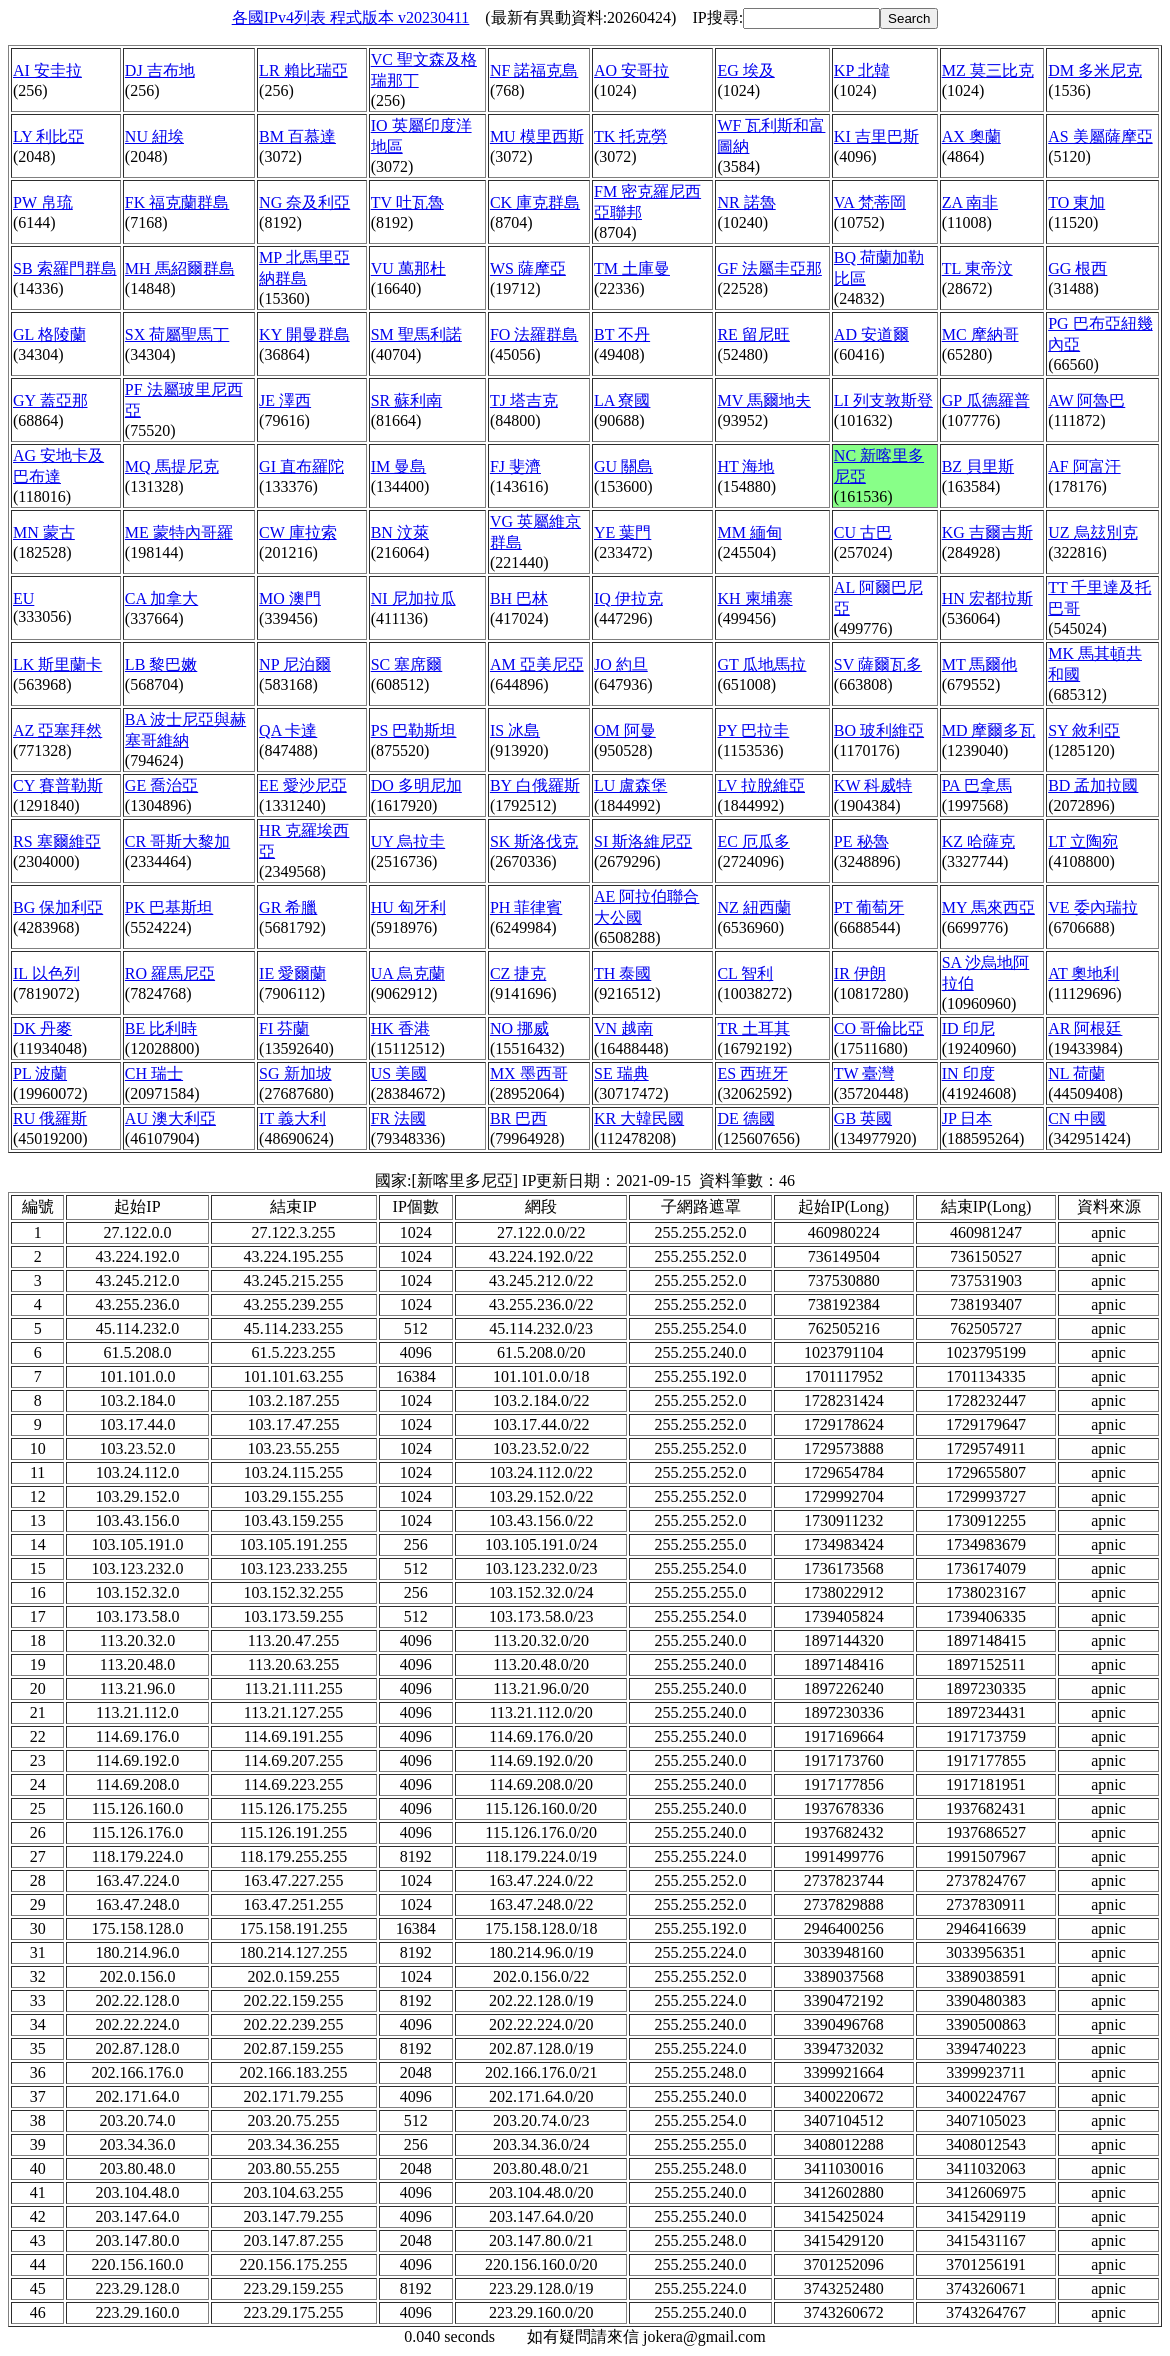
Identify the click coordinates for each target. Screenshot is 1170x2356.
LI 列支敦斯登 (883, 400)
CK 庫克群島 (535, 202)
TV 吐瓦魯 (407, 202)
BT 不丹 (622, 334)
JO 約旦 (621, 664)
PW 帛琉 (43, 202)
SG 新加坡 (295, 1073)
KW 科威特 (873, 785)
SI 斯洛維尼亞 (643, 841)
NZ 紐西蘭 (753, 907)
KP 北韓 (862, 70)
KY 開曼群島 (304, 334)
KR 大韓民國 (639, 1118)
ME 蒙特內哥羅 (179, 532)
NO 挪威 (519, 1028)
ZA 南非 (970, 202)
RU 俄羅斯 (50, 1118)
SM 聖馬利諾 (416, 334)
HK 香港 (400, 1028)
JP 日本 (967, 1118)
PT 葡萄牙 (869, 907)
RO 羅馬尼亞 (170, 973)
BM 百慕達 (297, 136)
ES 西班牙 (752, 1073)
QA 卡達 (288, 730)
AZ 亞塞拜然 (57, 730)
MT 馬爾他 (980, 664)
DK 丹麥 (42, 1028)
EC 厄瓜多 (753, 841)
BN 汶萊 (400, 532)
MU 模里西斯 (537, 136)
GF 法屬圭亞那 (769, 268)
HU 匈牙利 (408, 907)
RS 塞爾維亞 (57, 841)
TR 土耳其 (753, 1028)
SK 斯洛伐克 (534, 841)
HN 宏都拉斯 (987, 598)
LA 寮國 (622, 400)
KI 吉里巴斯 (876, 136)
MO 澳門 (290, 598)
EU (23, 598)
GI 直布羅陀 (301, 466)
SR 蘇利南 (407, 400)
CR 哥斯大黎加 (177, 841)
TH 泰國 (622, 973)
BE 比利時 (161, 1028)
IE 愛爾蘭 (292, 973)
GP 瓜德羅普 (986, 400)
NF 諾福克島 (534, 70)
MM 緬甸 (749, 532)
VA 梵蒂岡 (870, 202)
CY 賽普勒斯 (58, 785)
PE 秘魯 (861, 841)
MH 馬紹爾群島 (180, 268)
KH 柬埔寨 (754, 598)
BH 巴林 (519, 598)
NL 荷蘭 (1076, 1073)
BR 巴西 (518, 1118)
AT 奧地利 (1083, 973)
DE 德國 (745, 1118)
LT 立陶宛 (1083, 841)
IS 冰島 (515, 730)
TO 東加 (1076, 202)
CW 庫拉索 (297, 532)
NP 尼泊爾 (295, 664)
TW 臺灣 (864, 1073)
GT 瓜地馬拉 (761, 664)
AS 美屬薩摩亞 (1100, 136)
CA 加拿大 (161, 598)
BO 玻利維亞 (879, 730)
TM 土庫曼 (632, 268)
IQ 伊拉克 (628, 598)
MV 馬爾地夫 (764, 400)
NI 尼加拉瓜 (413, 598)
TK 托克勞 (630, 136)
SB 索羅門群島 (65, 268)
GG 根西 (1077, 268)
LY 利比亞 (48, 136)
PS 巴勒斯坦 (414, 730)
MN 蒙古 (44, 532)
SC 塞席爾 (407, 664)
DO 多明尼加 (416, 785)
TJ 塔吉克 (524, 400)
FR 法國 (399, 1118)
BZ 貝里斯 (978, 466)
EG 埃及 (745, 70)
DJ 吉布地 (160, 70)
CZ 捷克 (518, 973)
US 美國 (399, 1073)
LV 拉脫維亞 (761, 785)
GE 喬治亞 (161, 785)
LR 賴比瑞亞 (303, 70)
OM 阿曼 (625, 730)
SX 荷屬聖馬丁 (177, 334)
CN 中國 (1077, 1118)
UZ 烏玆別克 (1092, 532)
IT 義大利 (292, 1118)
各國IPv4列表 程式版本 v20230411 (351, 17)
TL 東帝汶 (977, 268)
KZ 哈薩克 (978, 841)
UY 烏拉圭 (408, 841)
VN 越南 (623, 1028)
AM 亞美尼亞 (537, 664)
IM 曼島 (399, 466)
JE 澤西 (285, 400)
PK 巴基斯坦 (169, 907)
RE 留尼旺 (753, 334)
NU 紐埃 (154, 136)
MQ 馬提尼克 (172, 466)
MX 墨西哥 (529, 1073)
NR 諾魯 (746, 202)
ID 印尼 (968, 1028)
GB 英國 (863, 1118)
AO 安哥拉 (631, 70)
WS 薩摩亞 (528, 268)
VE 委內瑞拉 (1092, 907)
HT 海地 (745, 466)
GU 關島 (623, 466)
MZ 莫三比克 (988, 70)
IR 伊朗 (860, 973)
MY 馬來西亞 (988, 907)
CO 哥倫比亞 (879, 1028)
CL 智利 (745, 973)
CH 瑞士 (154, 1073)
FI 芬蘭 (284, 1028)
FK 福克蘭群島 (177, 202)
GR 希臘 (288, 907)
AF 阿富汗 (1084, 466)
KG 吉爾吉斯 (987, 532)
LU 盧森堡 (630, 785)
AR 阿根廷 (1085, 1028)
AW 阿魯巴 (1086, 400)
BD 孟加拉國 (1093, 785)
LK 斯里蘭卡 (57, 664)
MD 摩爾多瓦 (989, 730)
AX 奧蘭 (971, 136)
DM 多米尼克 (1095, 70)
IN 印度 (968, 1073)
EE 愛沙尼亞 (303, 785)
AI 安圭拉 (47, 70)
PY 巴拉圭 (753, 730)
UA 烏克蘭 (408, 973)
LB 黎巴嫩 (161, 664)
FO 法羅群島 (534, 334)
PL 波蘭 (40, 1073)
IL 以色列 (46, 973)
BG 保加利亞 (58, 907)
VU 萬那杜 (408, 268)
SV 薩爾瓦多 (878, 664)
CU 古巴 (863, 532)
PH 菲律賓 (526, 907)
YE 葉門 (622, 532)
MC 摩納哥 (980, 334)
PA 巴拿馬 (977, 785)
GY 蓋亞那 (50, 400)
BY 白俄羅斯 (535, 785)
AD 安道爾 (871, 334)
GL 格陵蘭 (49, 334)
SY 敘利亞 (1084, 730)
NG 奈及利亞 (304, 202)
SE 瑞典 (621, 1073)
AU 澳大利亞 (170, 1118)
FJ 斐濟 (515, 466)
